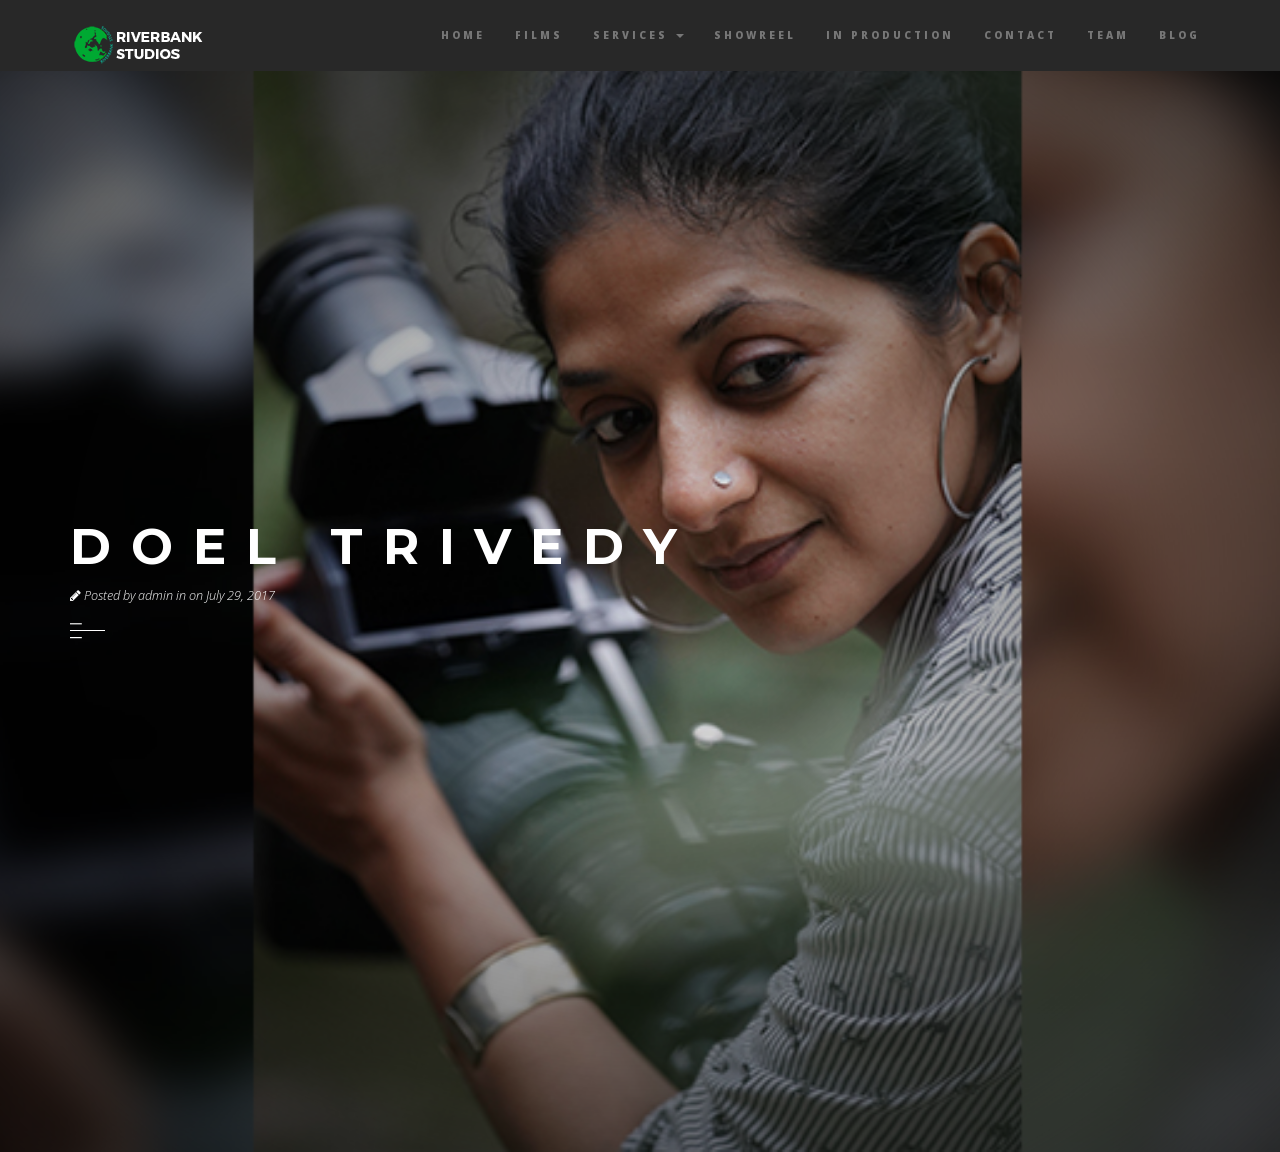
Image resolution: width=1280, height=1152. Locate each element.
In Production (890, 35)
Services (638, 35)
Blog (1179, 35)
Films (539, 35)
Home (463, 35)
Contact (1020, 35)
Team (1108, 35)
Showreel (755, 35)
